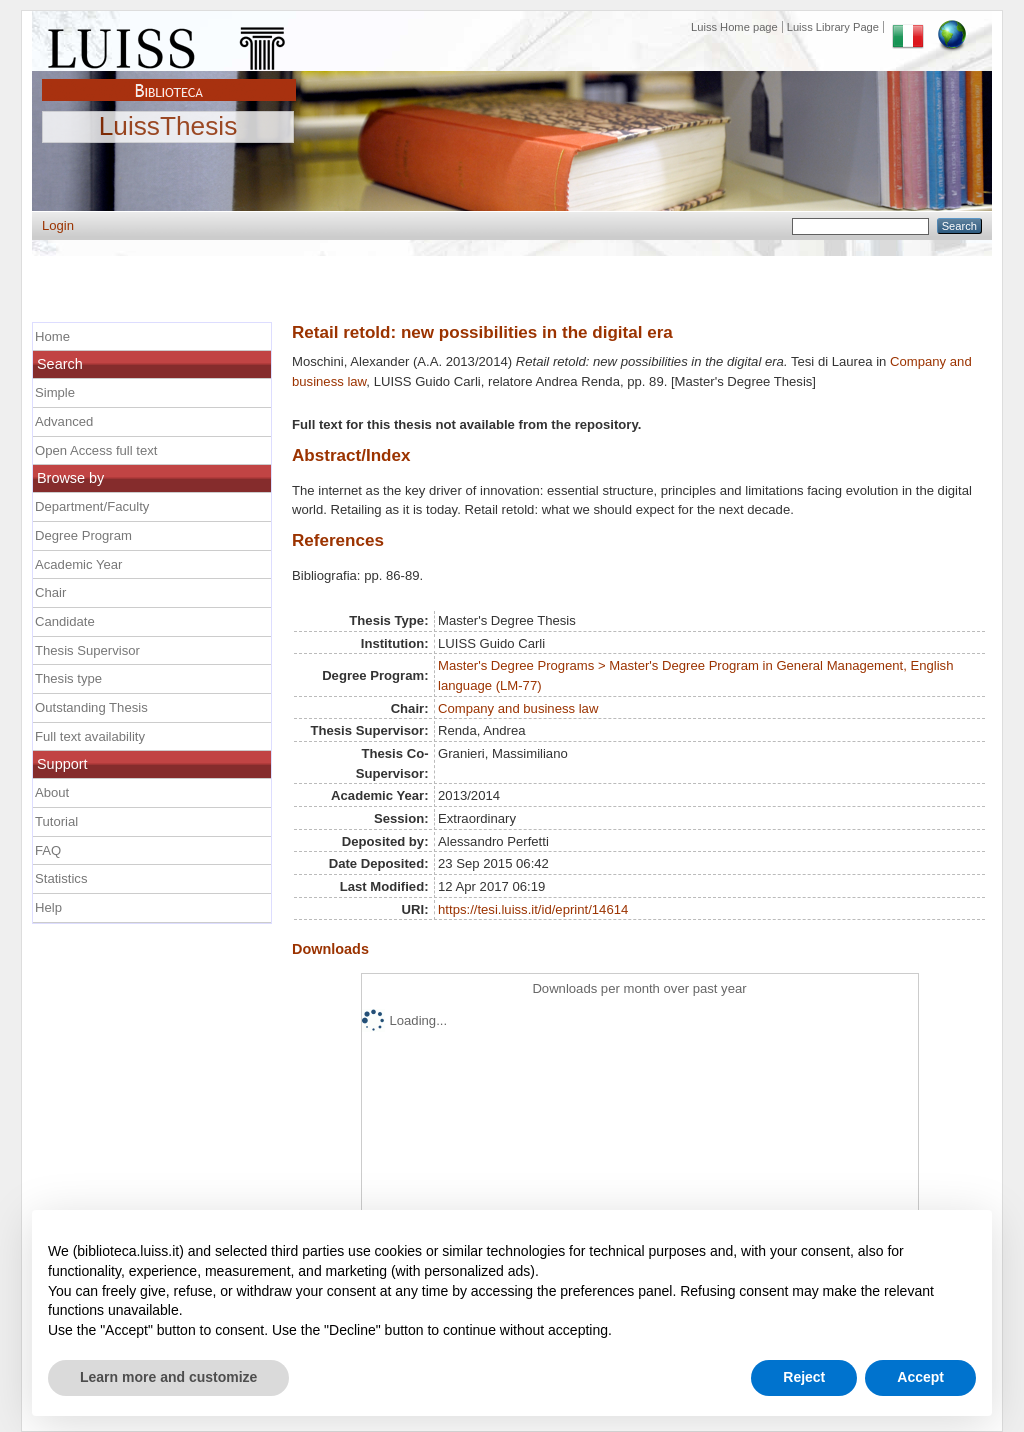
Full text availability (90, 736)
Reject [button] (804, 1377)
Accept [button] (920, 1377)
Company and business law (518, 708)
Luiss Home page (734, 27)
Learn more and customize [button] (168, 1377)
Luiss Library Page (833, 27)
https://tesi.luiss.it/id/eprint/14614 (533, 909)
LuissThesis (168, 127)
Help (48, 907)
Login (58, 225)
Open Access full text (96, 450)
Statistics (61, 878)
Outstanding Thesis (91, 707)
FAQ (48, 850)
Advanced (64, 421)
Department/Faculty (92, 506)
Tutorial (56, 821)
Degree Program (83, 535)
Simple (55, 392)
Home (52, 336)
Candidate (65, 621)
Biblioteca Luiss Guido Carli (169, 79)
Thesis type (68, 678)
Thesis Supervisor (87, 650)
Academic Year (78, 564)
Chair (50, 592)
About (52, 792)
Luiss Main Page (169, 44)
